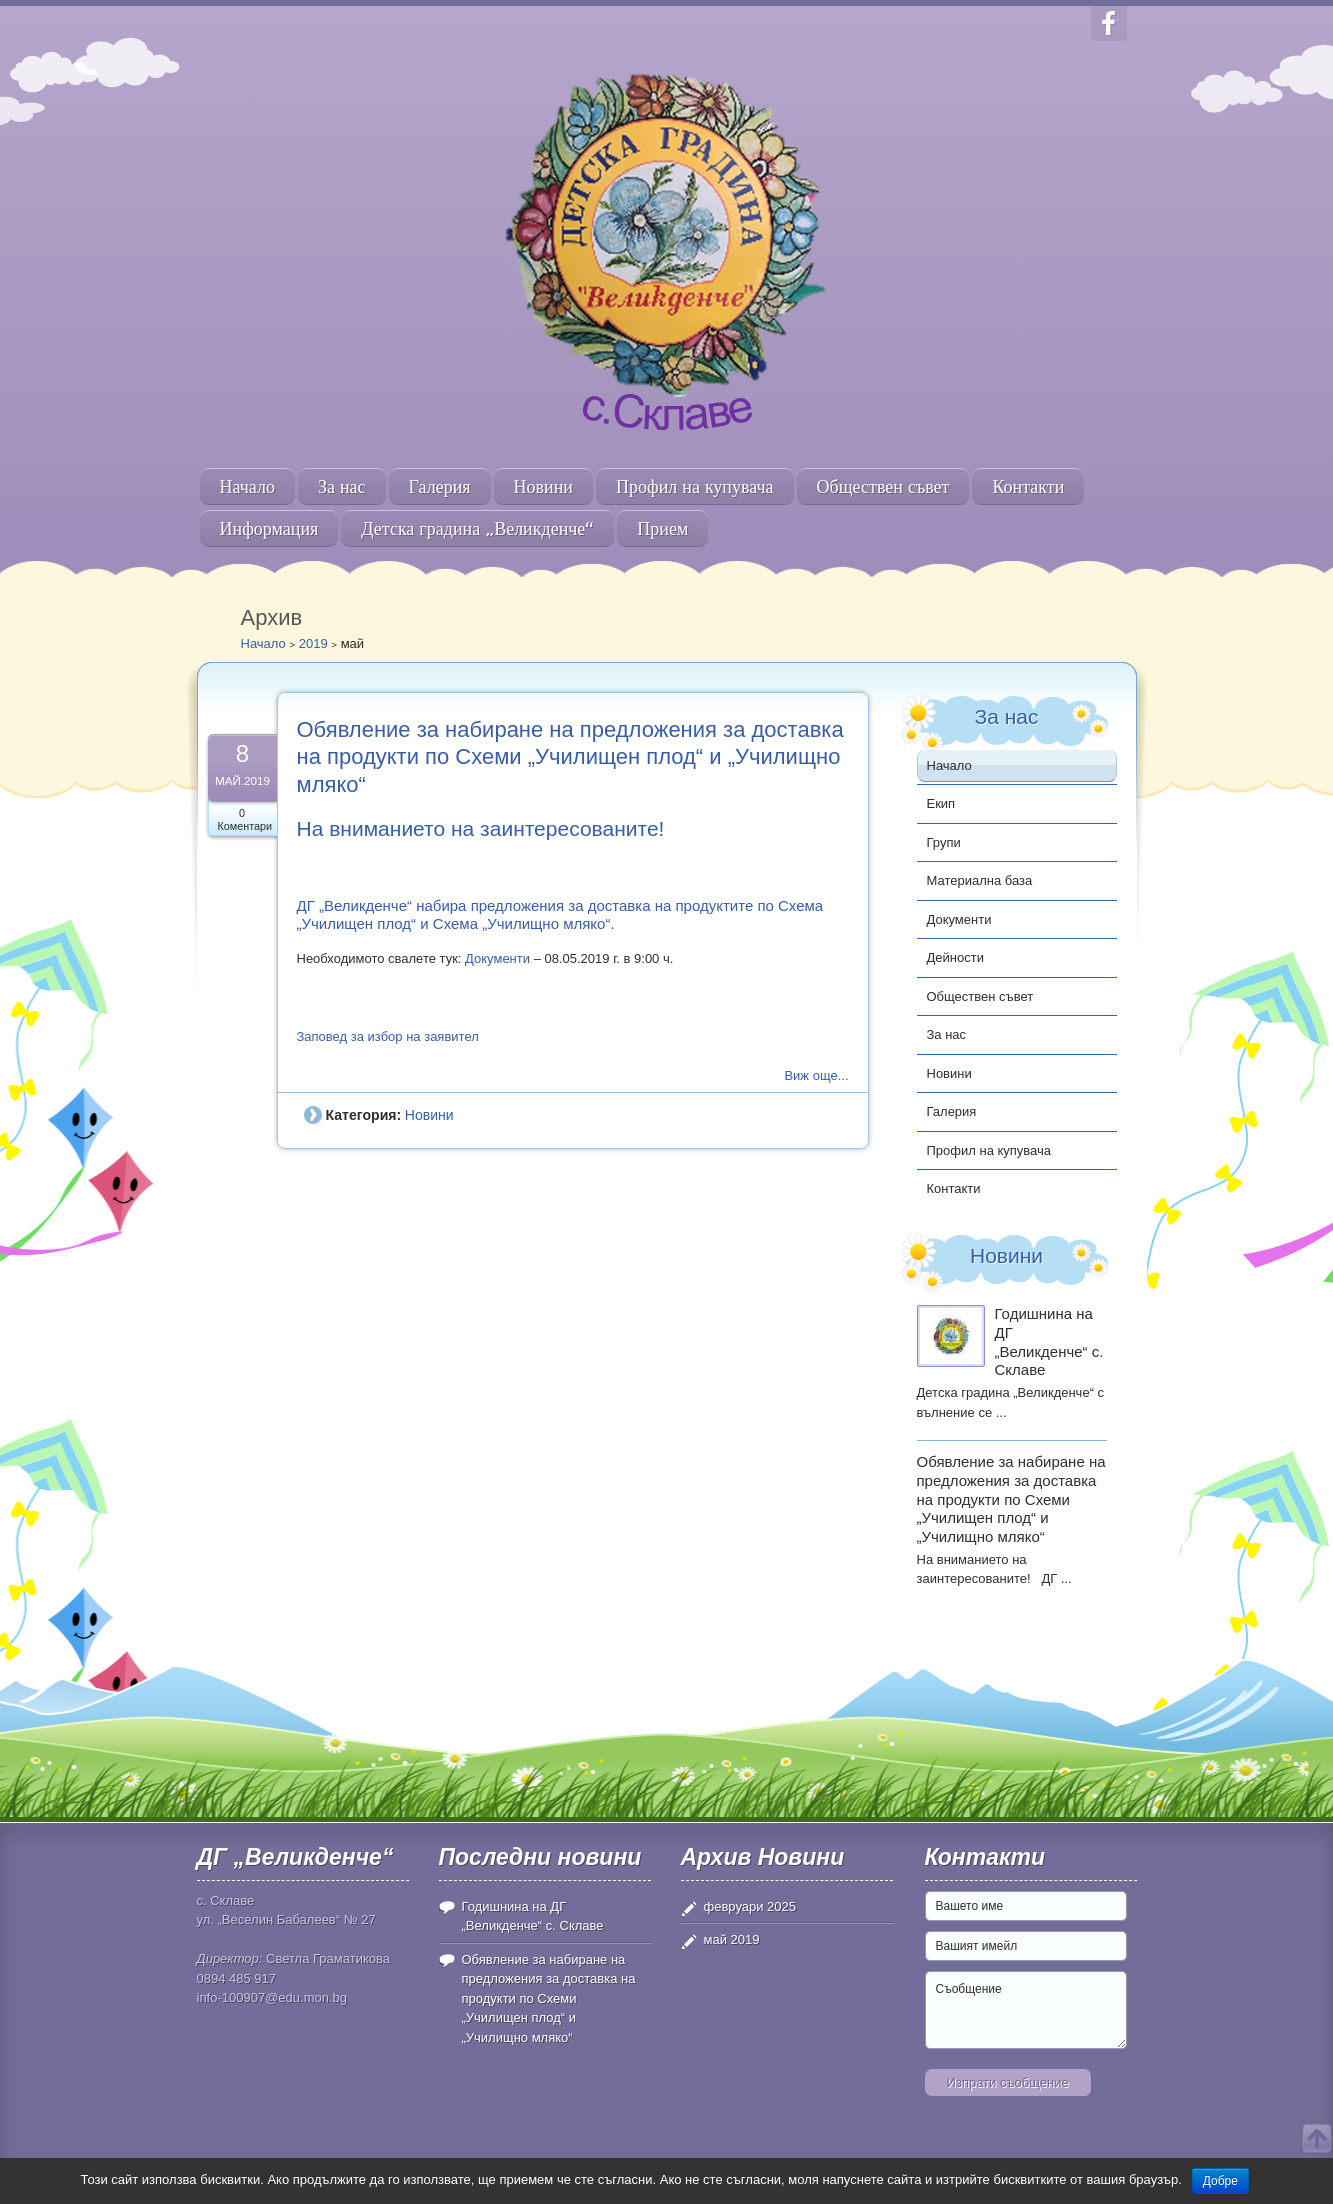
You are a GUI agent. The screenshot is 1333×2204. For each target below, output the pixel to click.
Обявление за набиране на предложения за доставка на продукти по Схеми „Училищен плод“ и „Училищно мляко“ (570, 757)
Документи (497, 958)
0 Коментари (245, 819)
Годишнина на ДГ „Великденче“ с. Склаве (1049, 1341)
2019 (313, 643)
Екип (941, 803)
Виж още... (816, 1075)
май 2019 (732, 1939)
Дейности (955, 957)
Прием (662, 528)
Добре (1220, 2181)
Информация (269, 528)
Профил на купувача (695, 486)
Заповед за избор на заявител (388, 1036)
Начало (247, 486)
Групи (944, 842)
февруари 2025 (750, 1906)
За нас (342, 486)
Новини (543, 486)
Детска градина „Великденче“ (477, 528)
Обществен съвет (883, 486)
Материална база (980, 880)
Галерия (440, 486)
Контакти (1028, 486)
